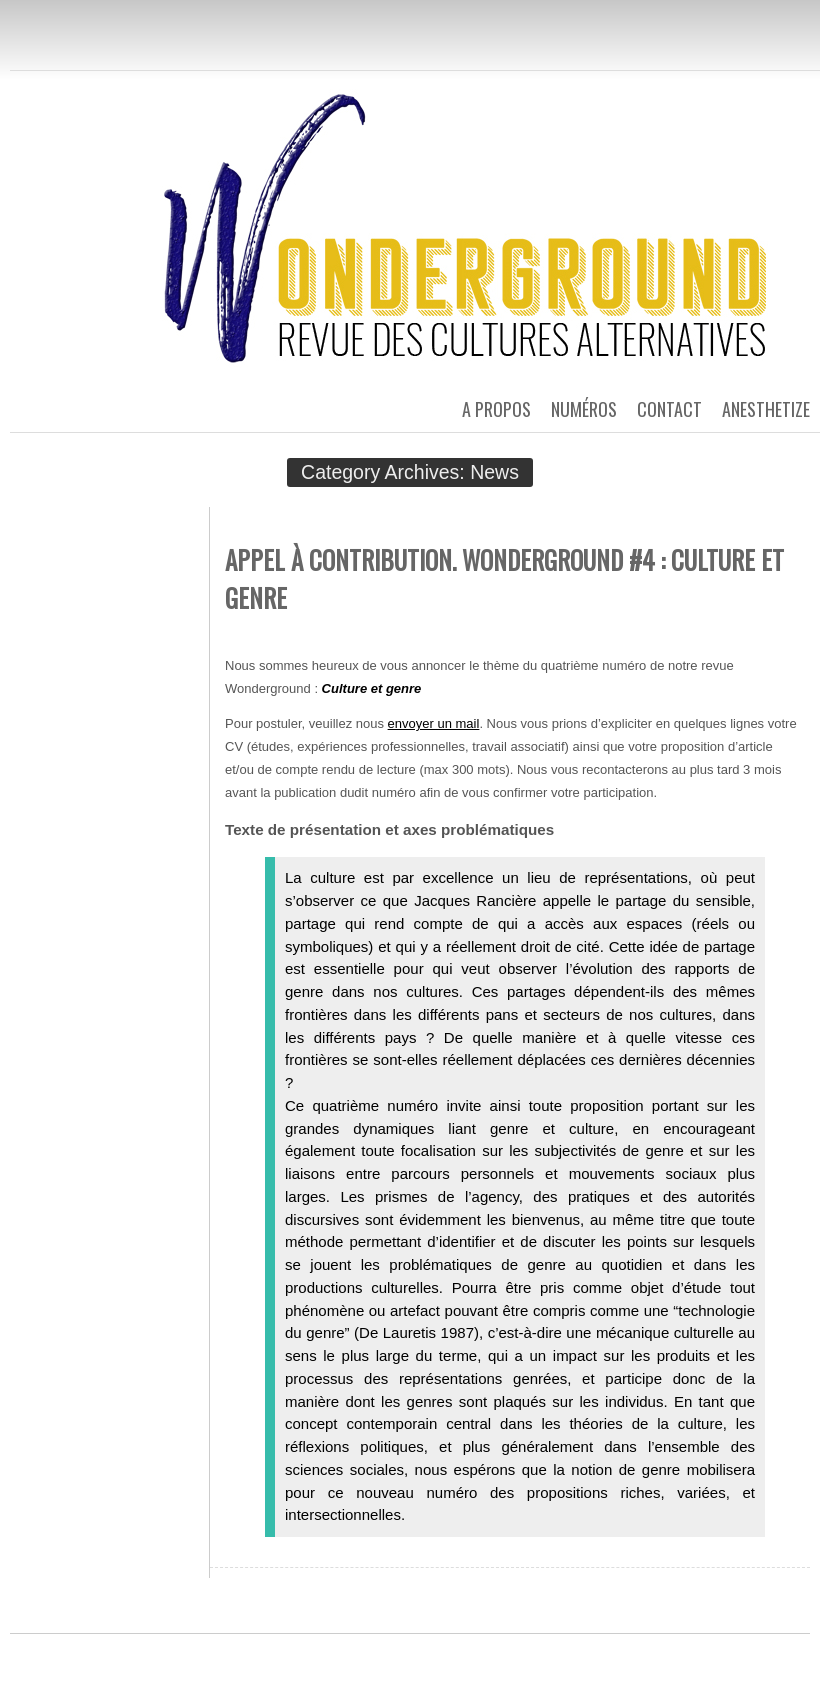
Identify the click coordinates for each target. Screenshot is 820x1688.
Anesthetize (766, 409)
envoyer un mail (434, 723)
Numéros (584, 409)
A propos (496, 409)
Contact (669, 409)
